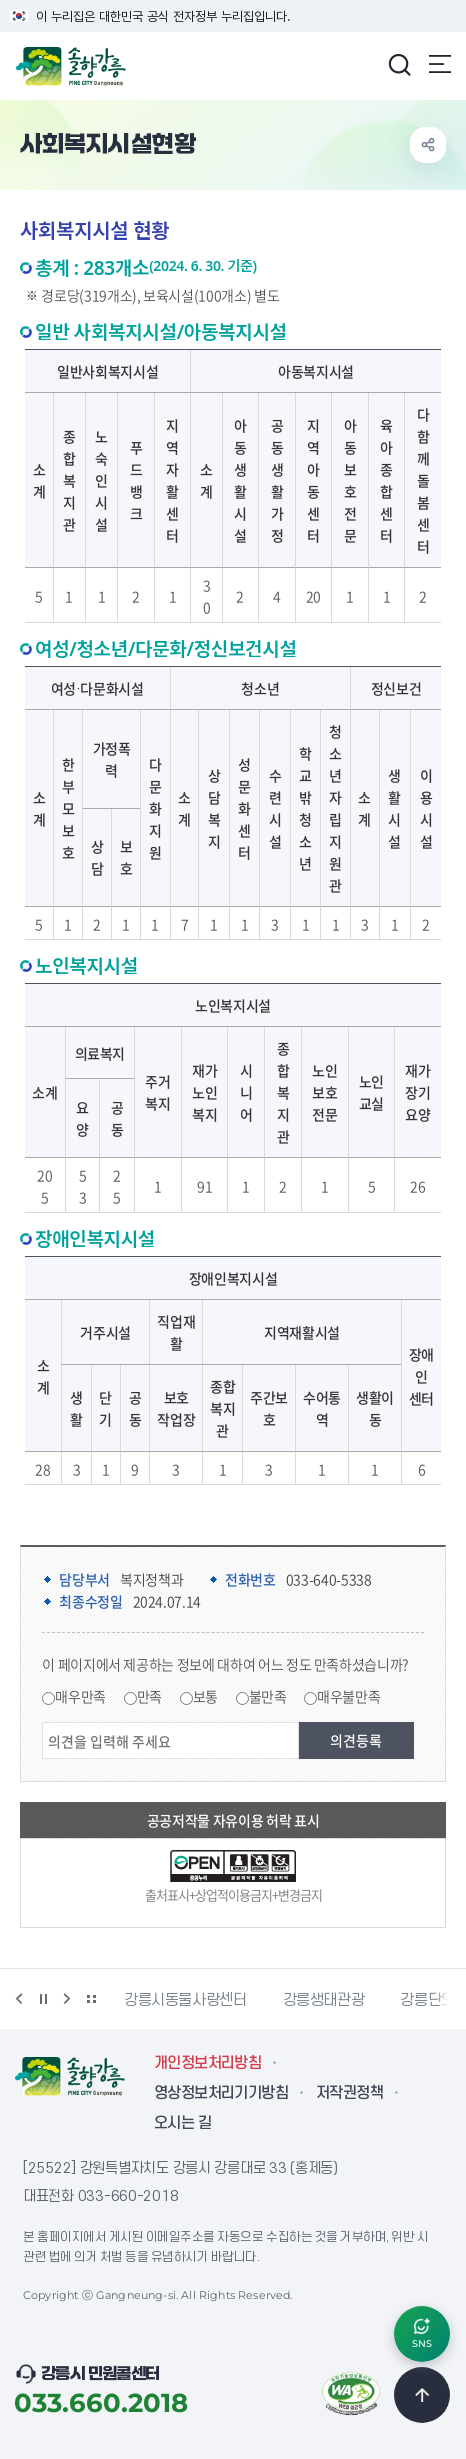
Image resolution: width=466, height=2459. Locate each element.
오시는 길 (182, 2123)
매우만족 (80, 1696)
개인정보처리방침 (207, 2063)
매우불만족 (348, 1696)
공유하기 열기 (428, 145)
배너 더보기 (91, 1999)
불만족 (268, 1696)
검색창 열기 (399, 64)
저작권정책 (349, 2093)
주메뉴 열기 (440, 64)
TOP (422, 2395)
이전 (19, 1999)
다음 (67, 1999)
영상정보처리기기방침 (221, 2093)
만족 (149, 1696)
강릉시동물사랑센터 (185, 2000)
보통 (205, 1696)
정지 (43, 1999)
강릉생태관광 (324, 2000)
